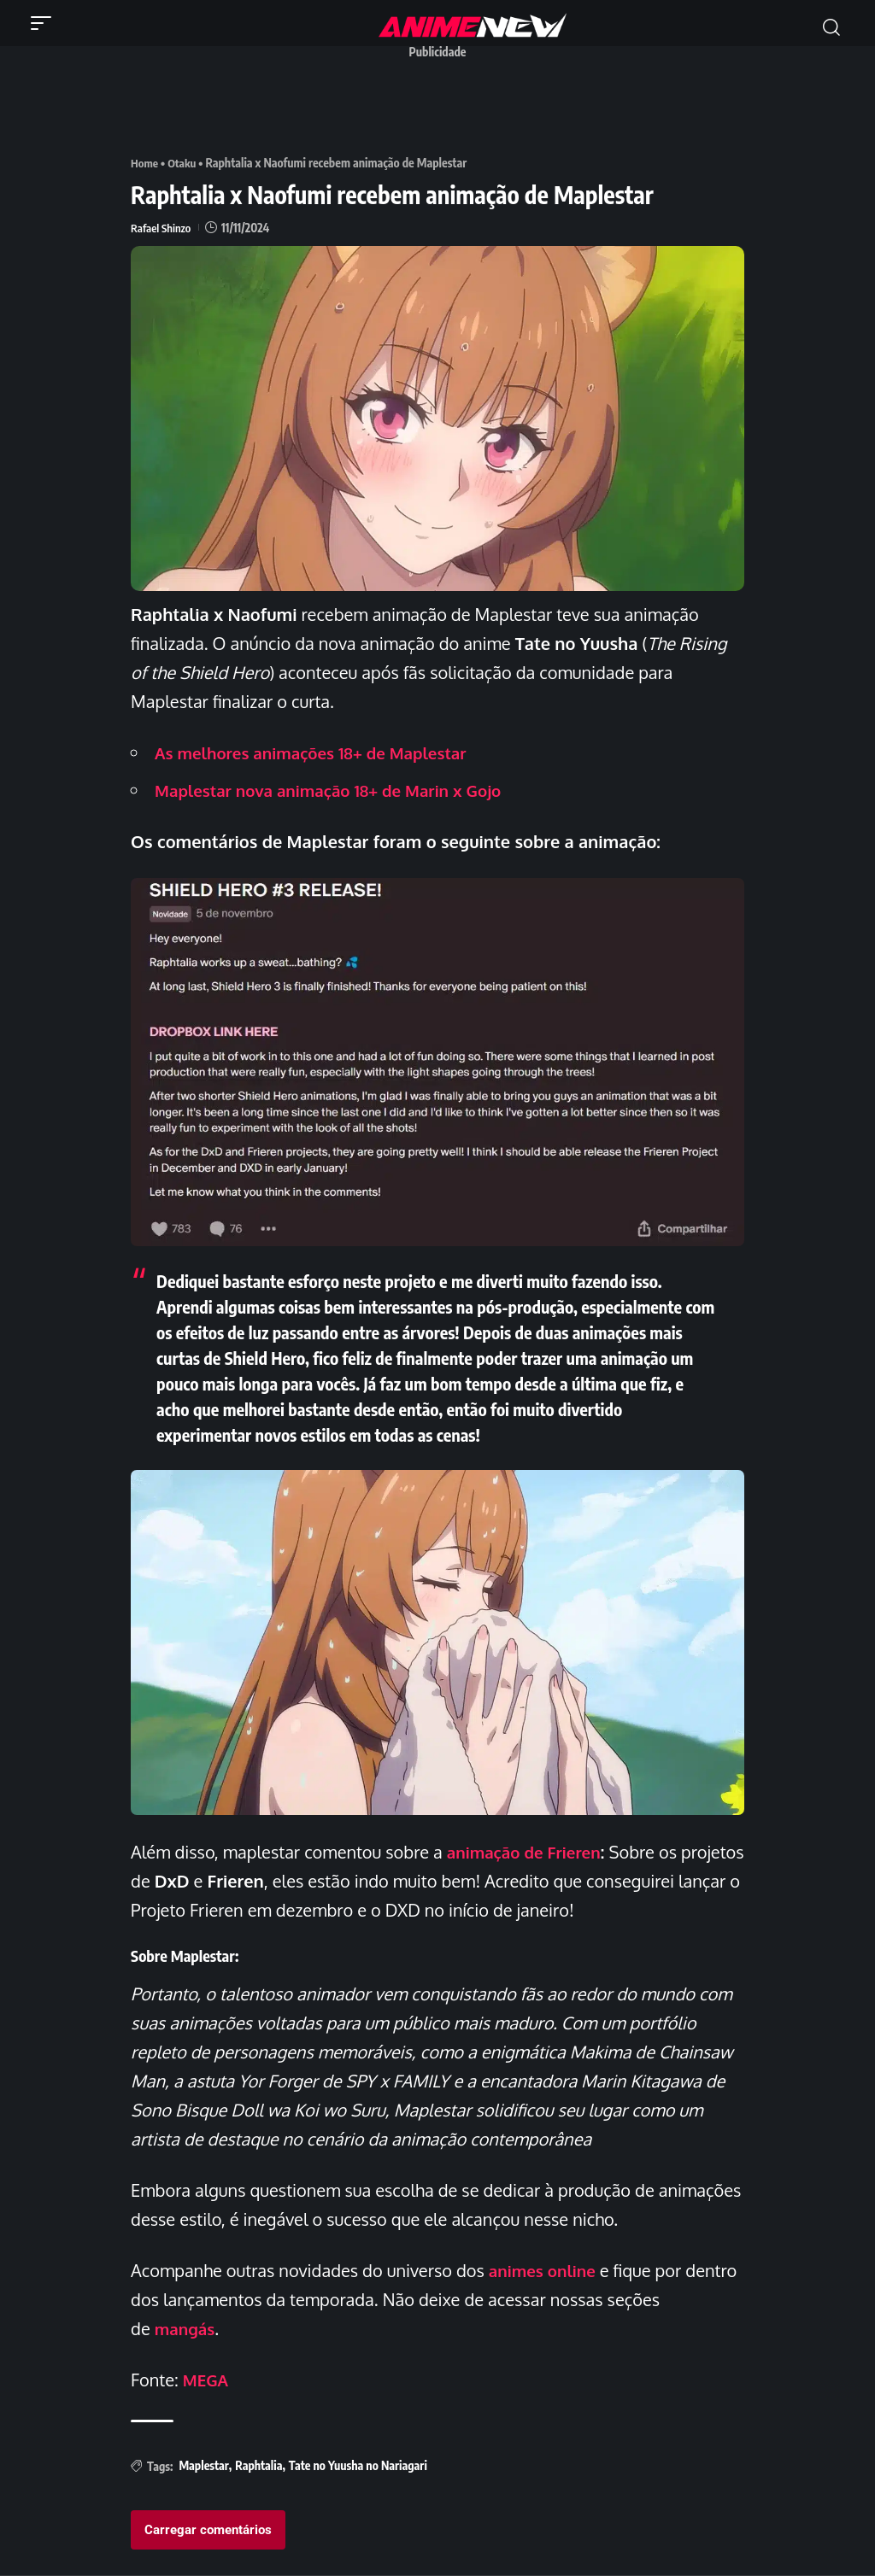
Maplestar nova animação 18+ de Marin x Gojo (339, 790)
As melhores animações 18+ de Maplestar (321, 752)
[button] (45, 23)
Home (145, 162)
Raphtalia (258, 2465)
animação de (529, 1852)
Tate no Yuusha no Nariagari (358, 2465)
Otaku (184, 162)
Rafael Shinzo (162, 227)
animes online (545, 2270)
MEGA (207, 2379)
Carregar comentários (208, 2530)
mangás (187, 2328)
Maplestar (203, 2465)
